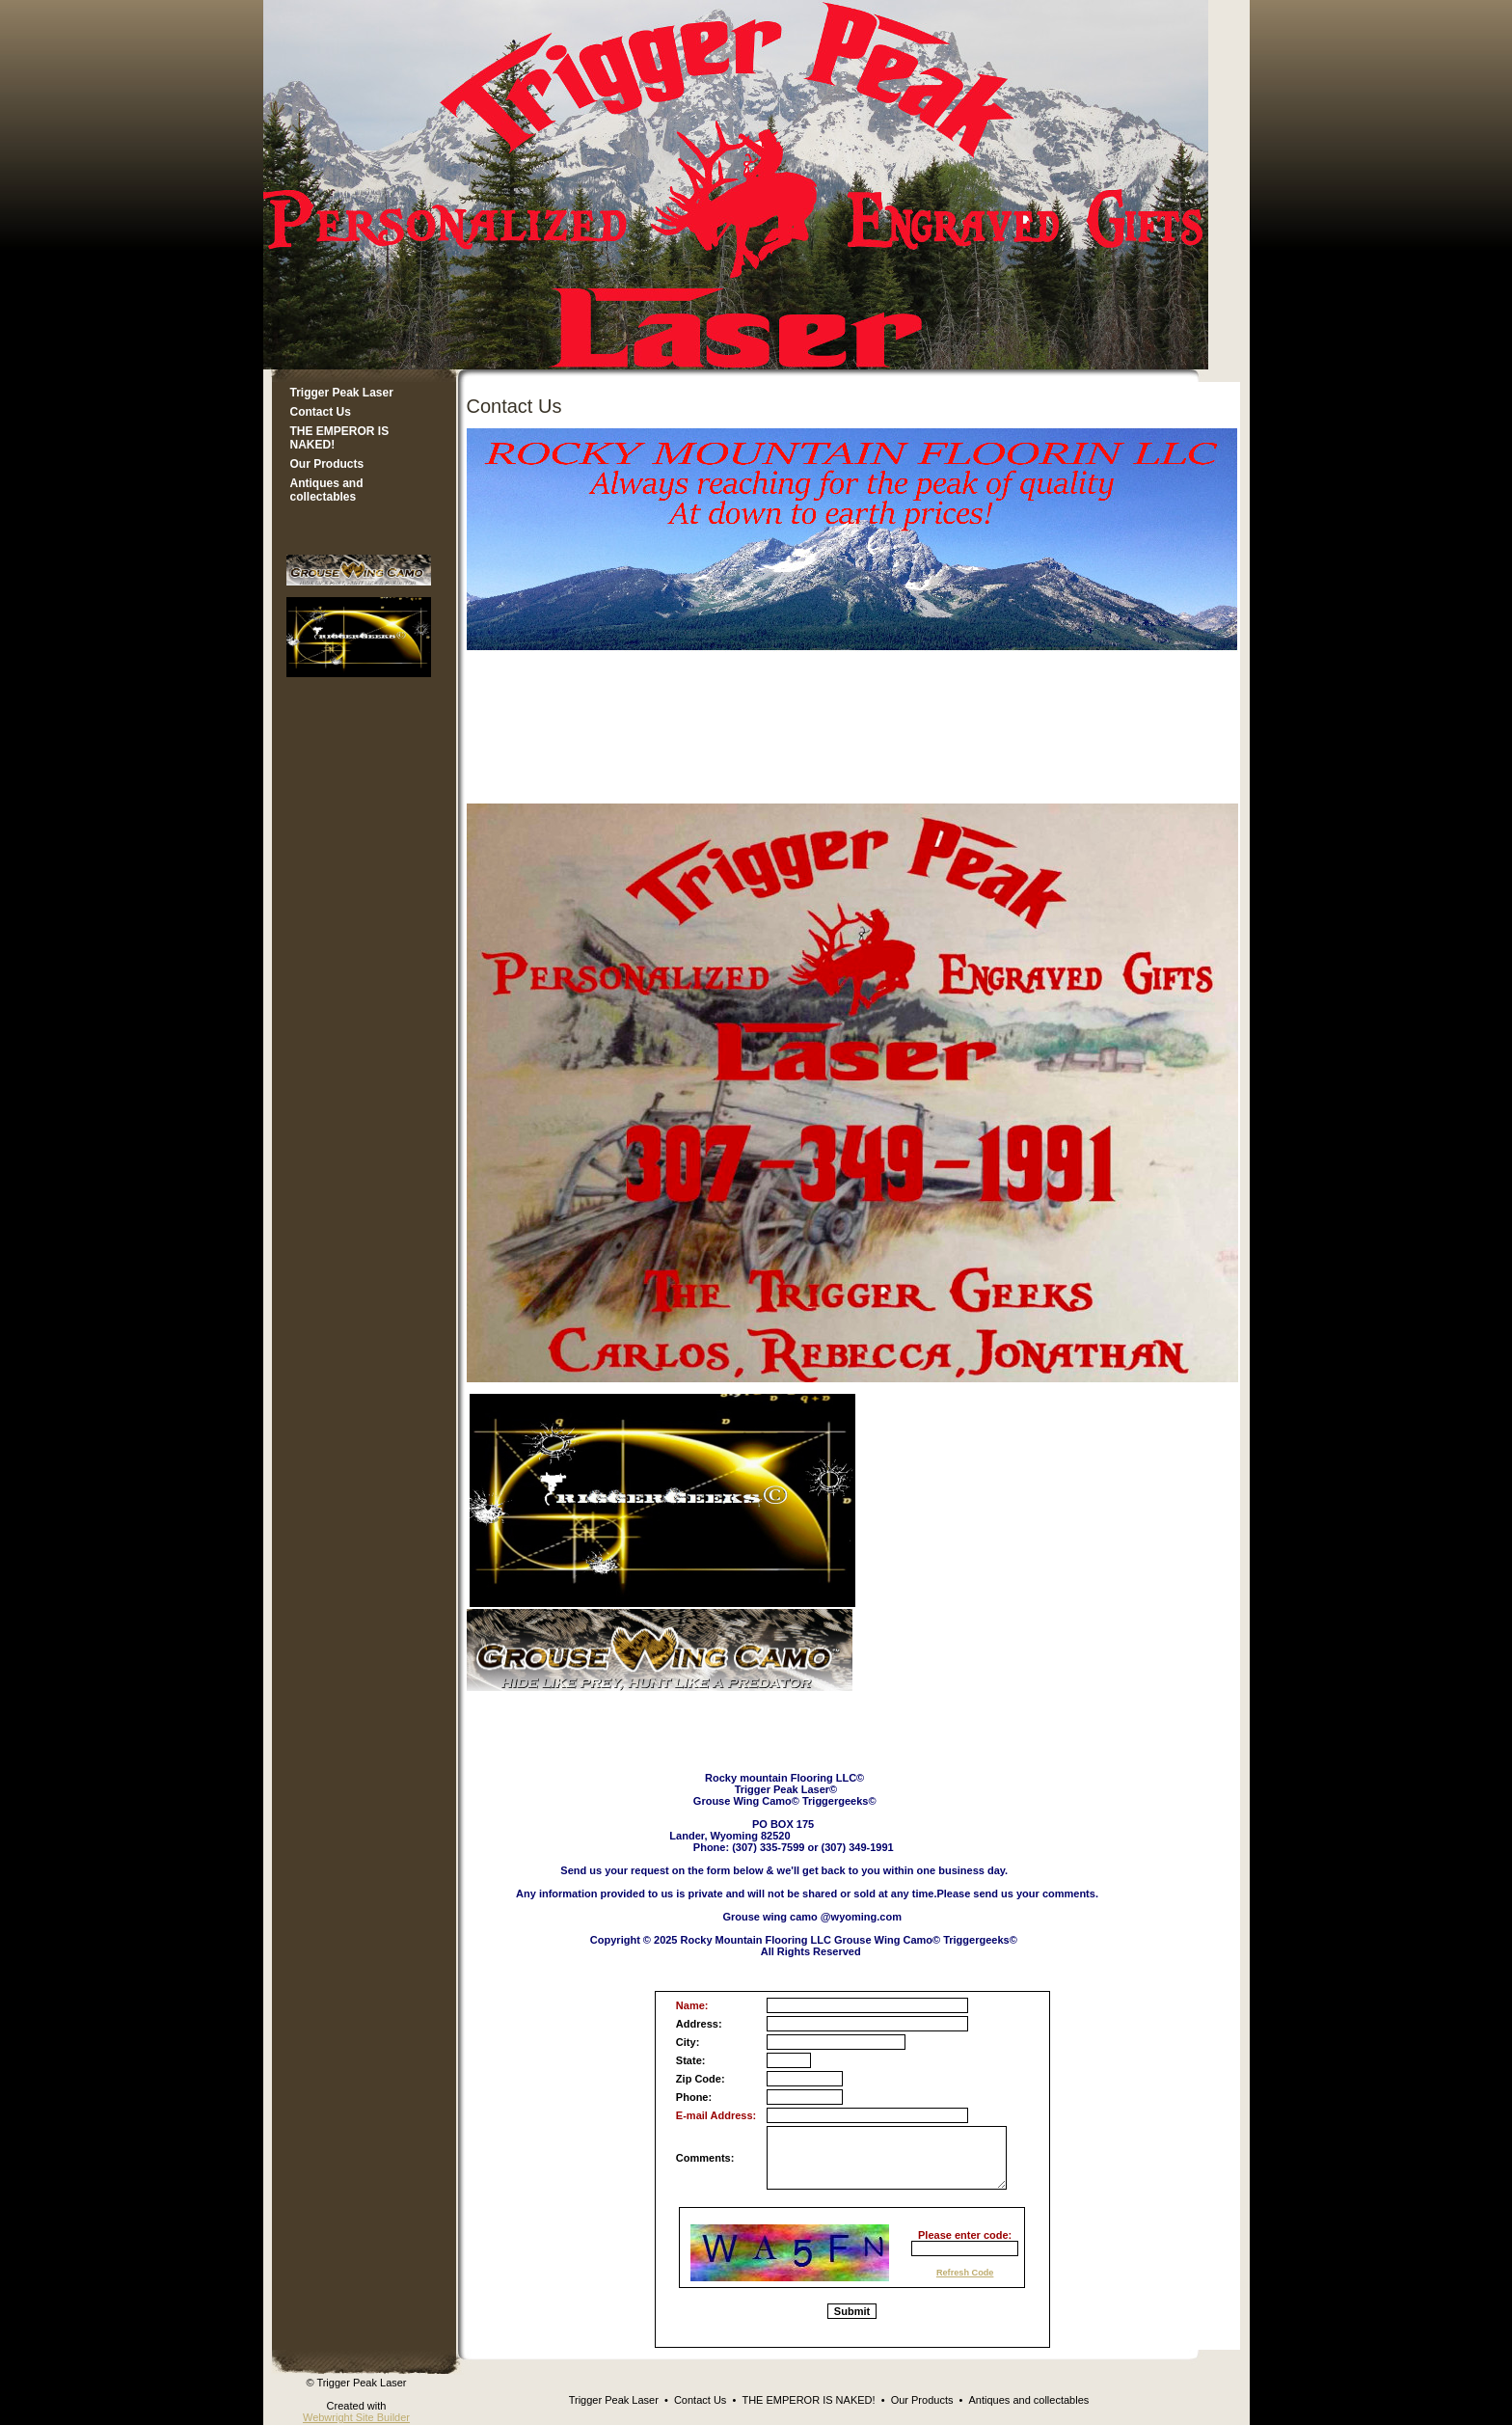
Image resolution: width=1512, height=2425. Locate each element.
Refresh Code (965, 2272)
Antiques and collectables (327, 490)
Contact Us (320, 412)
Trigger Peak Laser (341, 392)
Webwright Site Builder (356, 2417)
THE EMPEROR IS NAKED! (340, 437)
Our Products (327, 464)
